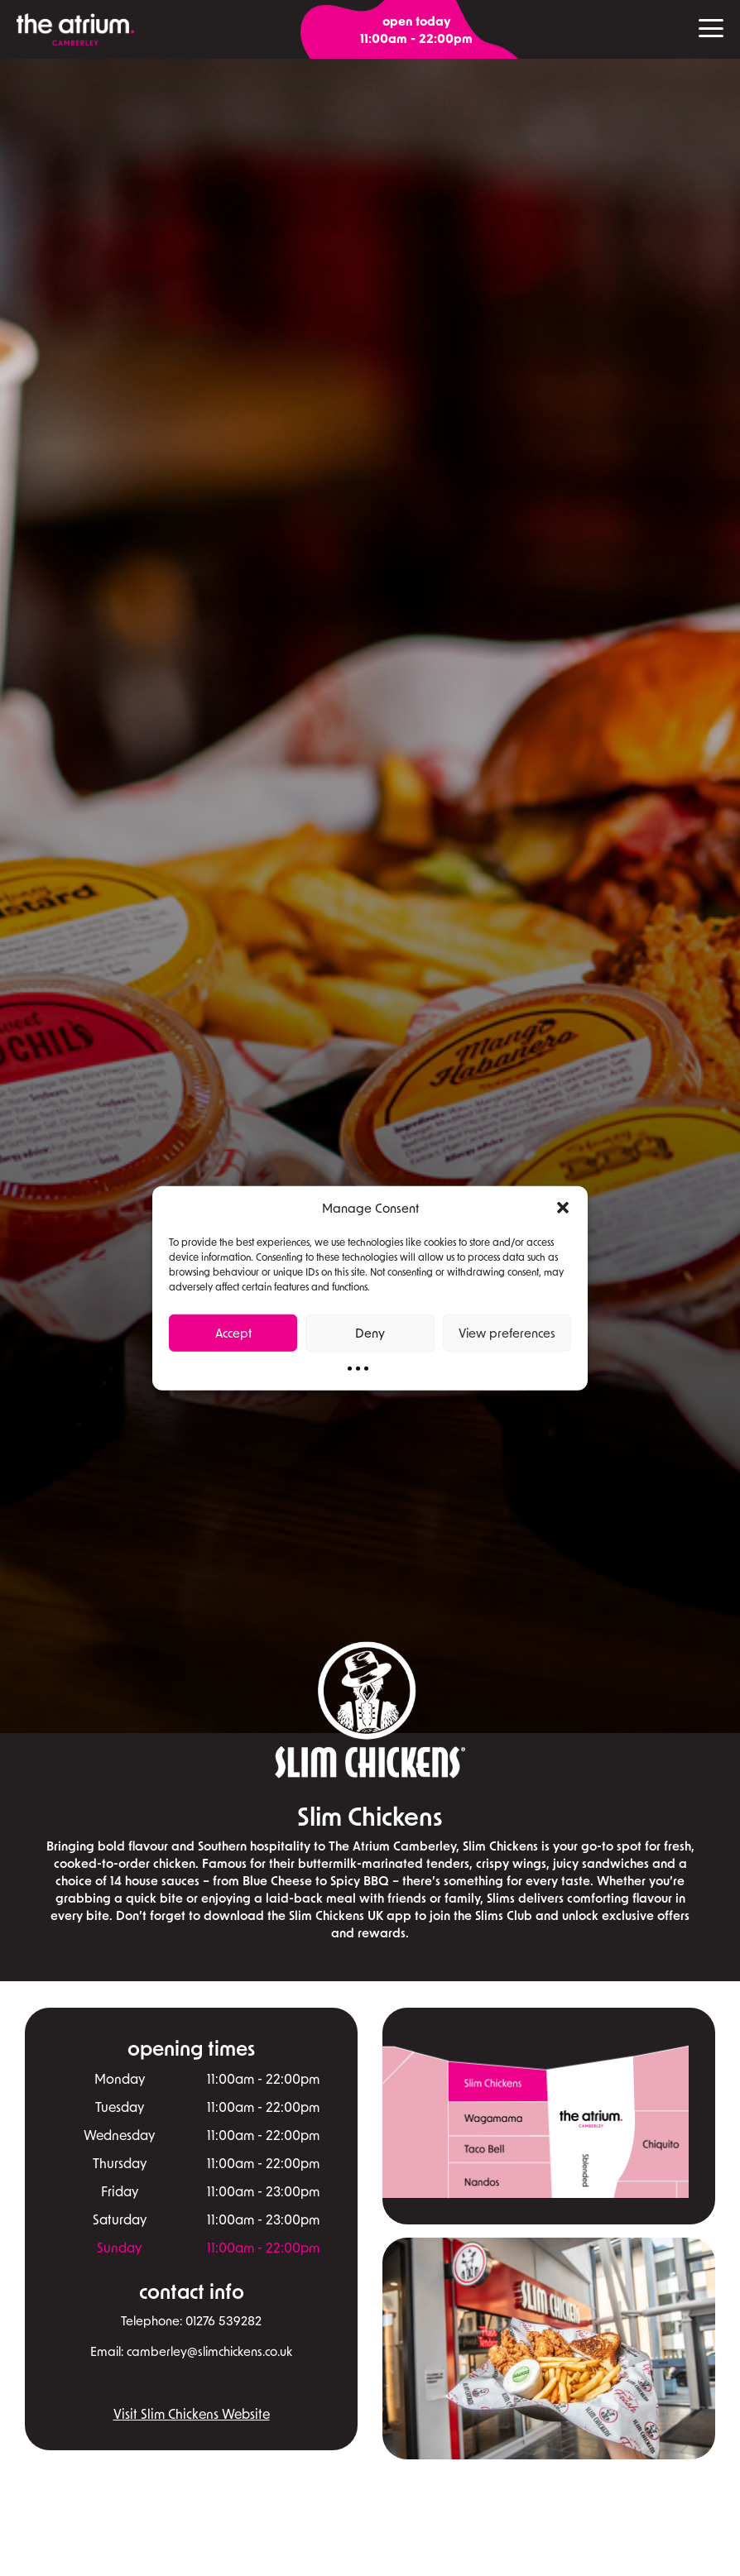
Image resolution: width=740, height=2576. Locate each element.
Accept (233, 1332)
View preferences (507, 1332)
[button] (563, 1207)
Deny (370, 1332)
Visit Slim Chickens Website (191, 2413)
